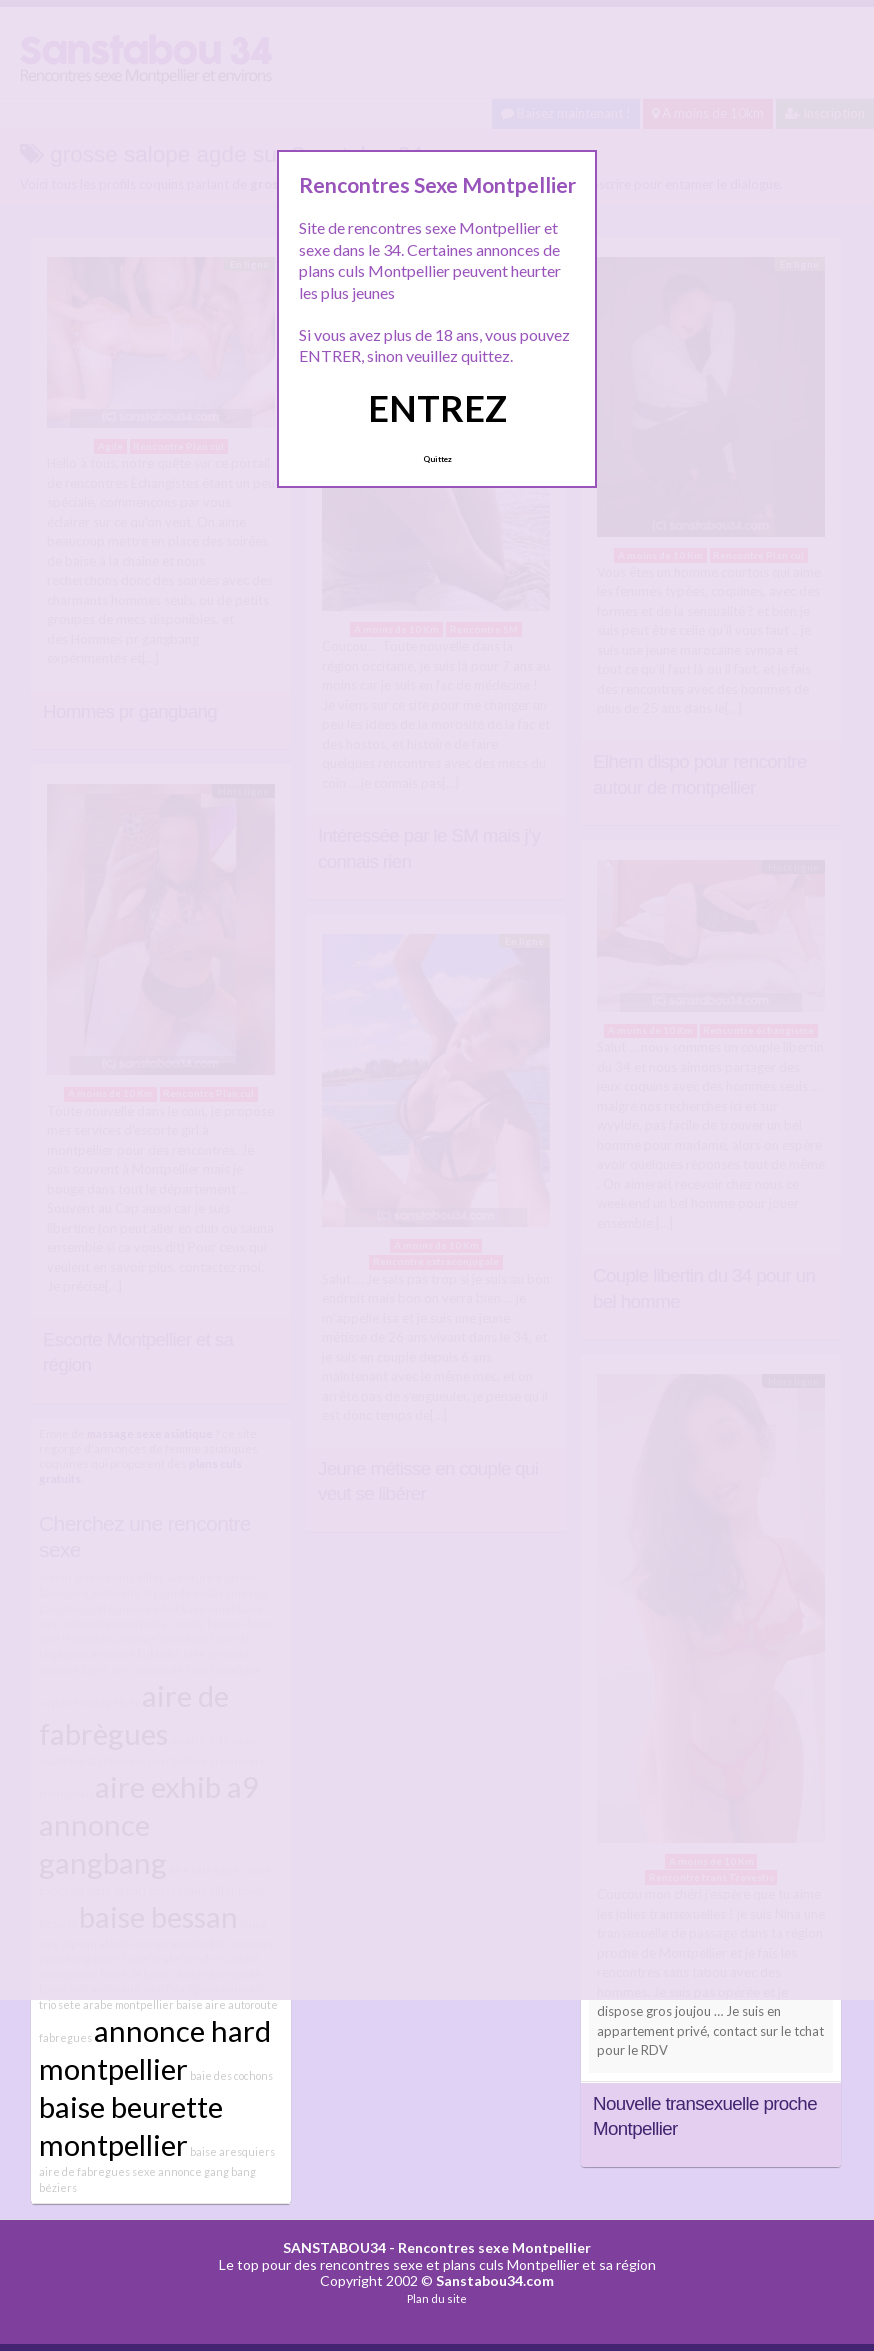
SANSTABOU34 (334, 2247)
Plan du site (437, 2298)
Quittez (437, 459)
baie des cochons (231, 2075)
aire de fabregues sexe (97, 2171)
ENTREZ (437, 408)
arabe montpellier (128, 2004)
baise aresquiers (232, 2151)
